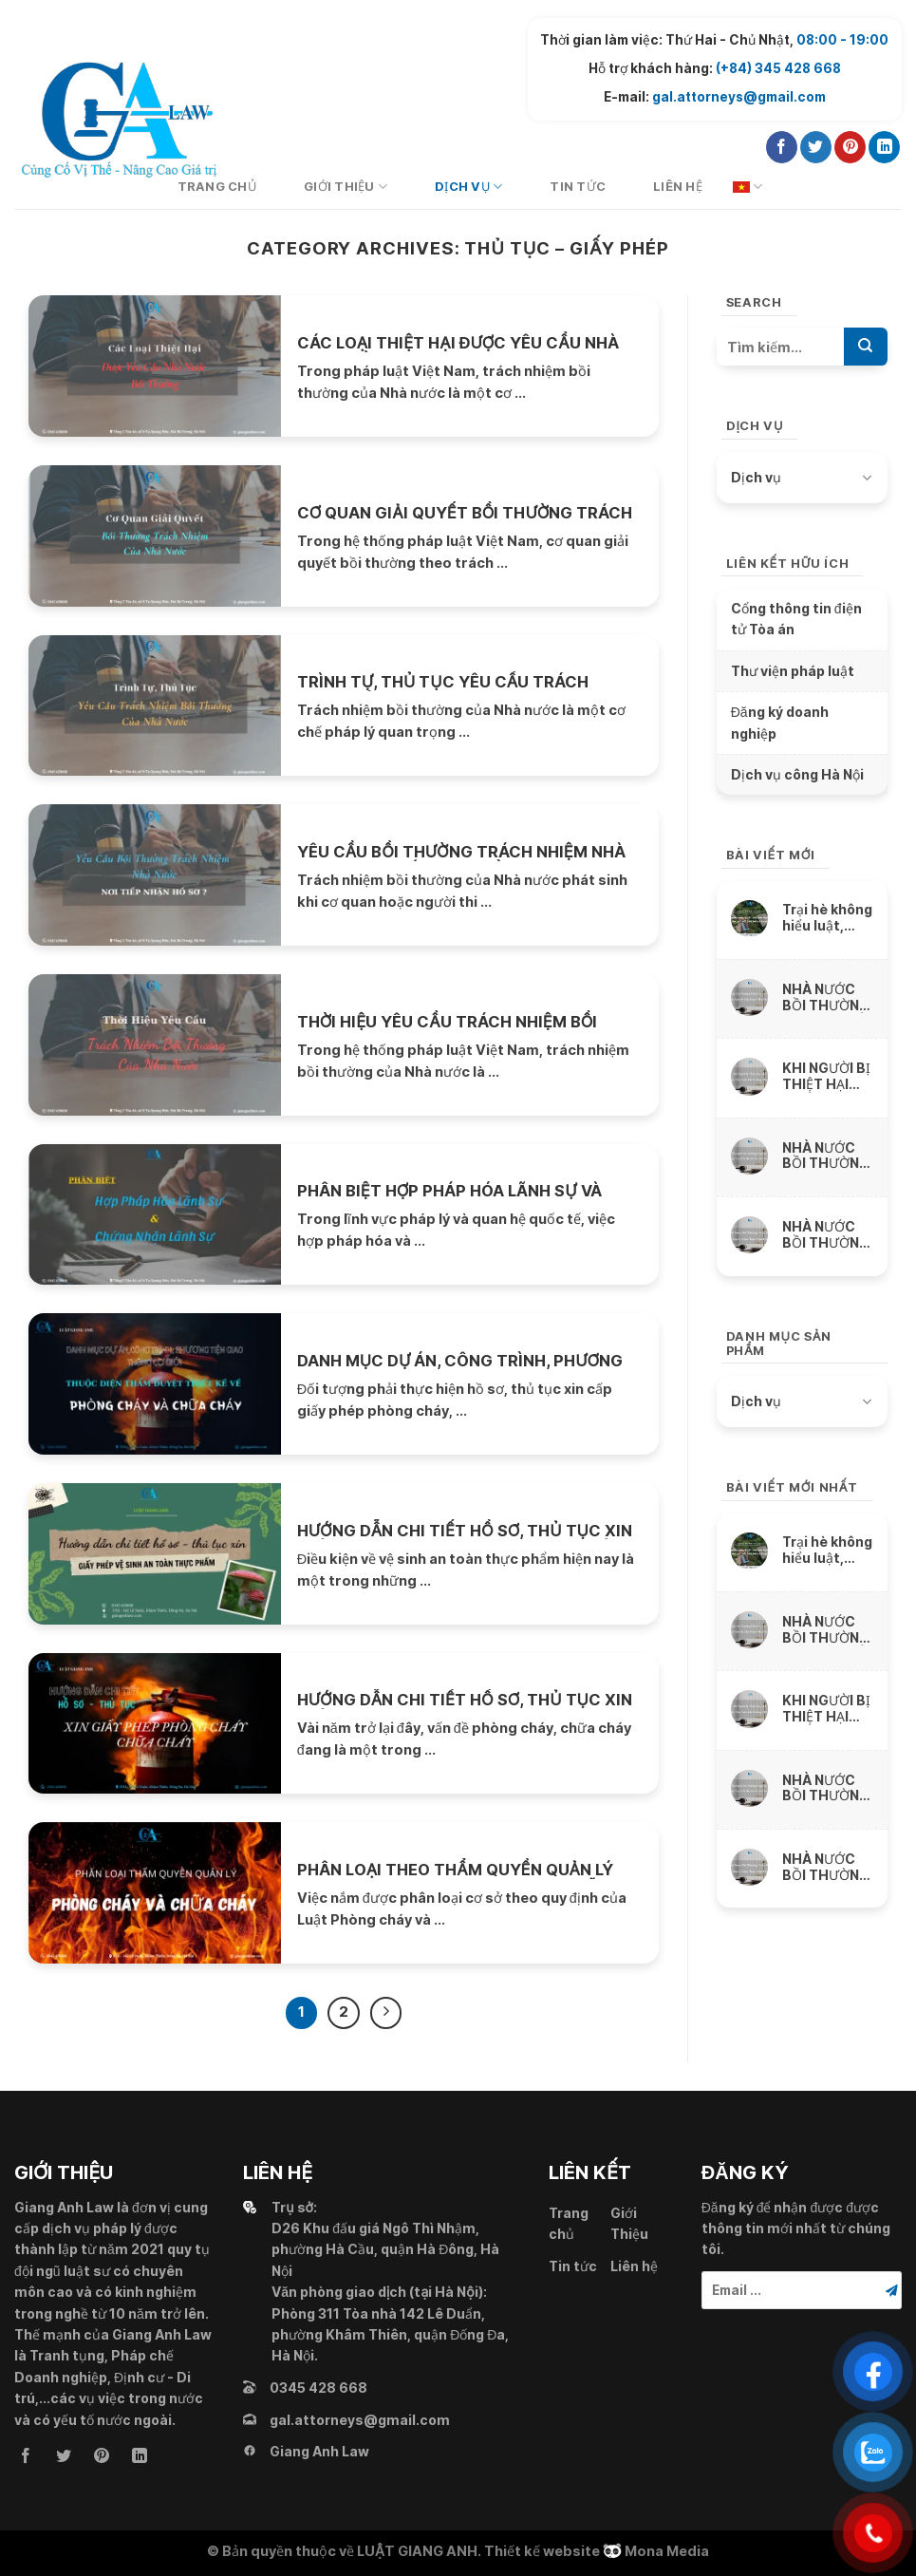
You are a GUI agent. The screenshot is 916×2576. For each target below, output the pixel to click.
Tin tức (578, 186)
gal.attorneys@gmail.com (739, 96)
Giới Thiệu (345, 187)
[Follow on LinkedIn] (884, 147)
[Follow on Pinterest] (850, 147)
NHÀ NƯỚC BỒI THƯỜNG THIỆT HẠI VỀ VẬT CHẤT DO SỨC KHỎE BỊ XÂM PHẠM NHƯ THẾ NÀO (827, 997)
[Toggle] (866, 477)
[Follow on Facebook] (781, 147)
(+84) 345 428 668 (778, 68)
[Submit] (866, 347)
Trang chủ (569, 2223)
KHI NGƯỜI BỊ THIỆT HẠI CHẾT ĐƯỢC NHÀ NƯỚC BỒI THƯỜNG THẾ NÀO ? (826, 1076)
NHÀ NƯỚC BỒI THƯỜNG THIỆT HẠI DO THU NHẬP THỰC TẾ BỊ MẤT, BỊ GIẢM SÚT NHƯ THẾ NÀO (827, 1156)
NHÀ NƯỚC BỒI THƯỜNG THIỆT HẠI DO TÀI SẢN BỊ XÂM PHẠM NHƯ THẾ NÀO (827, 1234)
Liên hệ (677, 186)
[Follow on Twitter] (816, 147)
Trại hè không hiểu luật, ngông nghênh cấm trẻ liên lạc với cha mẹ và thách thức (827, 917)
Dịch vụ (468, 187)
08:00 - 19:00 (842, 39)
